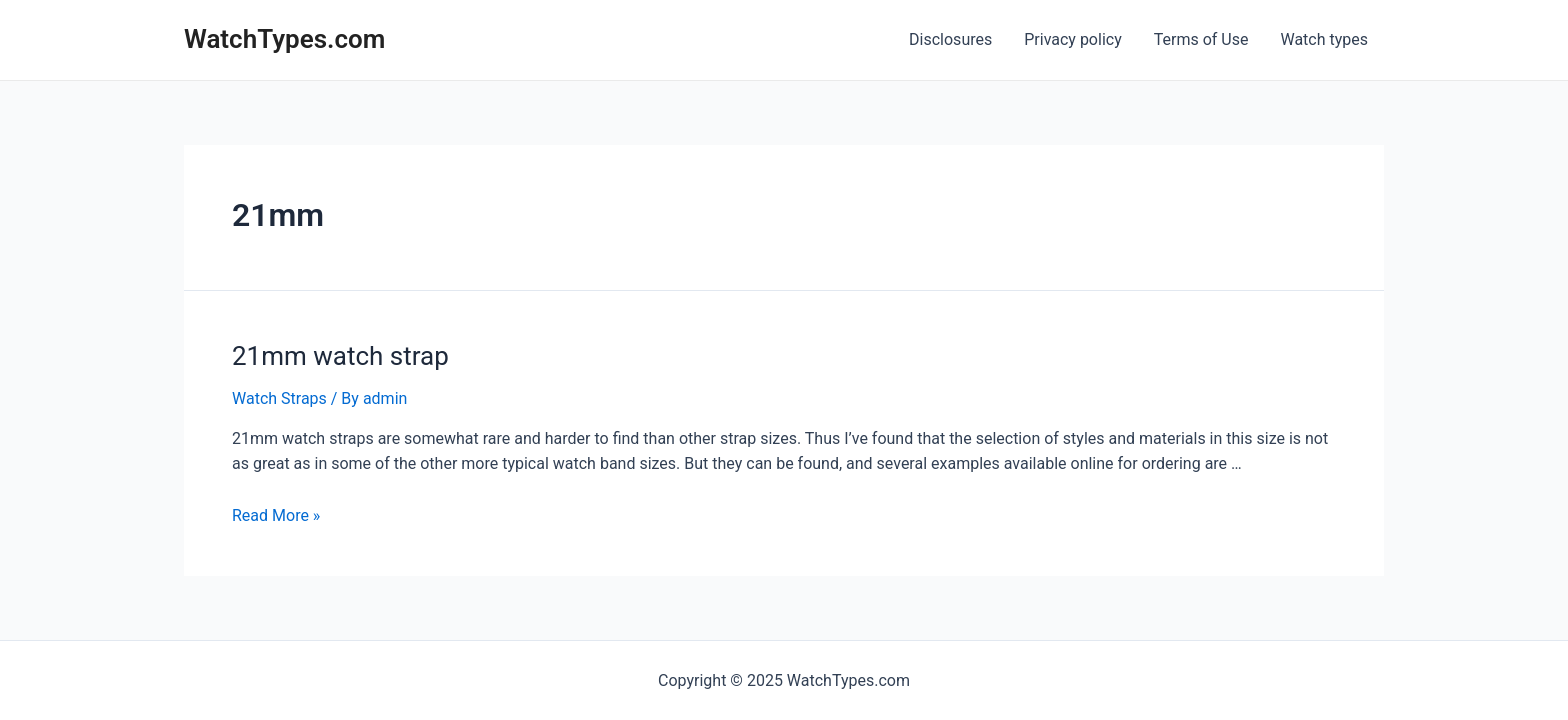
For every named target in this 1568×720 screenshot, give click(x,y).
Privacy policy (1073, 39)
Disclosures (950, 39)
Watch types (1324, 39)
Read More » (276, 515)
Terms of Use (1201, 39)
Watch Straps (279, 398)
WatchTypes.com (284, 39)
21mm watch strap (340, 356)
